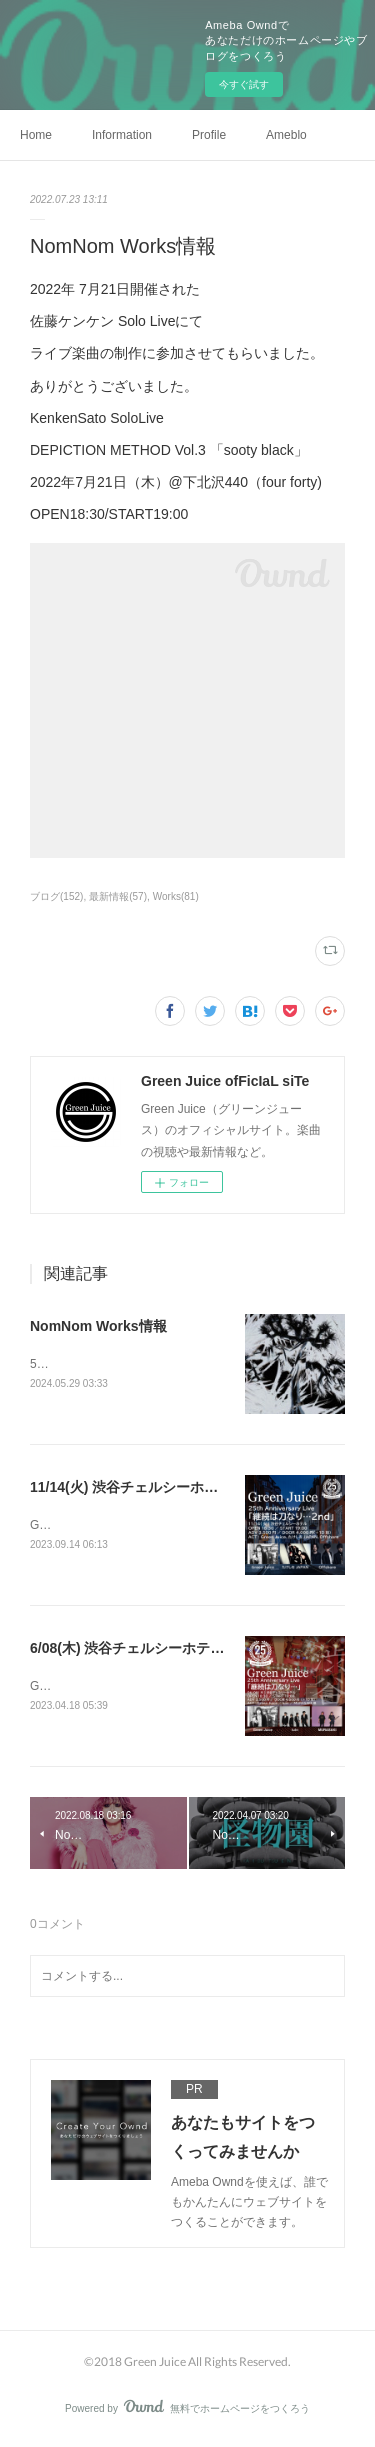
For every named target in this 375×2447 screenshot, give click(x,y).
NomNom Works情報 (98, 1326)
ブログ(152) (56, 896)
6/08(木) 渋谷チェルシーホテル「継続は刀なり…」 (190, 1650)
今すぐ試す (244, 84)
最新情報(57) (118, 896)
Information (122, 135)
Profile (209, 135)
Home (36, 135)
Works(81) (176, 896)
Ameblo (286, 135)
